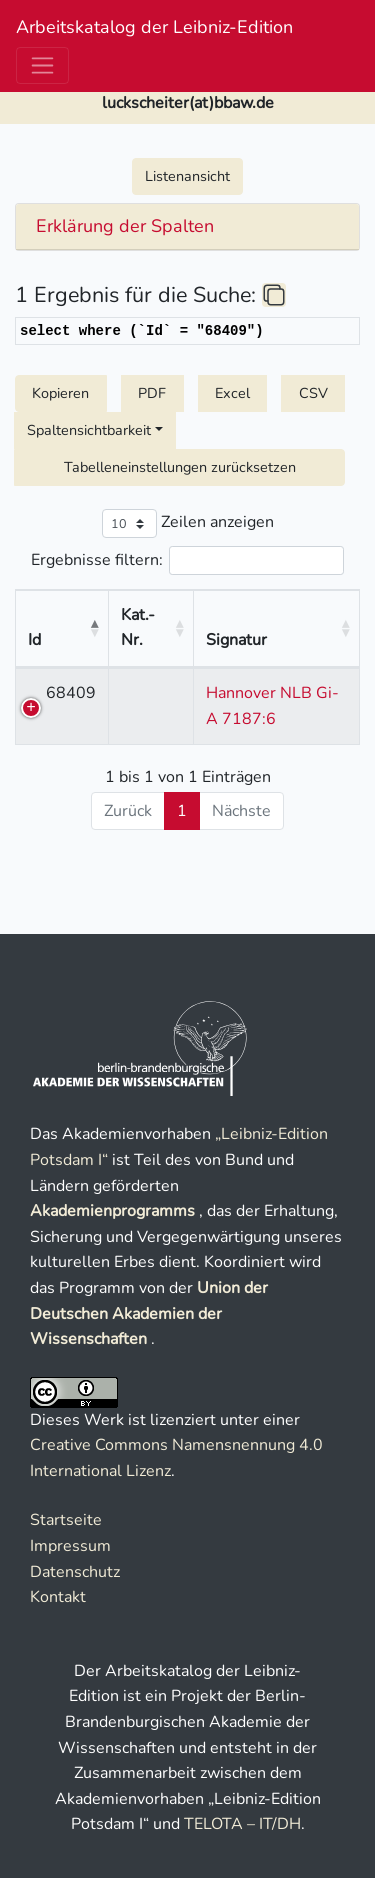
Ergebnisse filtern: (187, 560)
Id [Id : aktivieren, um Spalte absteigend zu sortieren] (34, 615)
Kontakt (58, 1597)
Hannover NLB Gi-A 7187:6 (277, 692)
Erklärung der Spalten (125, 227)
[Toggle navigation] (42, 65)
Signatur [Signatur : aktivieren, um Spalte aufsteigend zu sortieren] (272, 615)
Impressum (70, 1546)
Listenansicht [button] (187, 176)
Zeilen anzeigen (188, 523)
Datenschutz (75, 1572)
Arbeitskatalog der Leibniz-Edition (154, 27)
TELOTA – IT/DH (242, 1824)
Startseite (66, 1520)
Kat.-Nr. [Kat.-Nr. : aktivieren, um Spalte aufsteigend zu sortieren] (175, 615)
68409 (71, 667)
